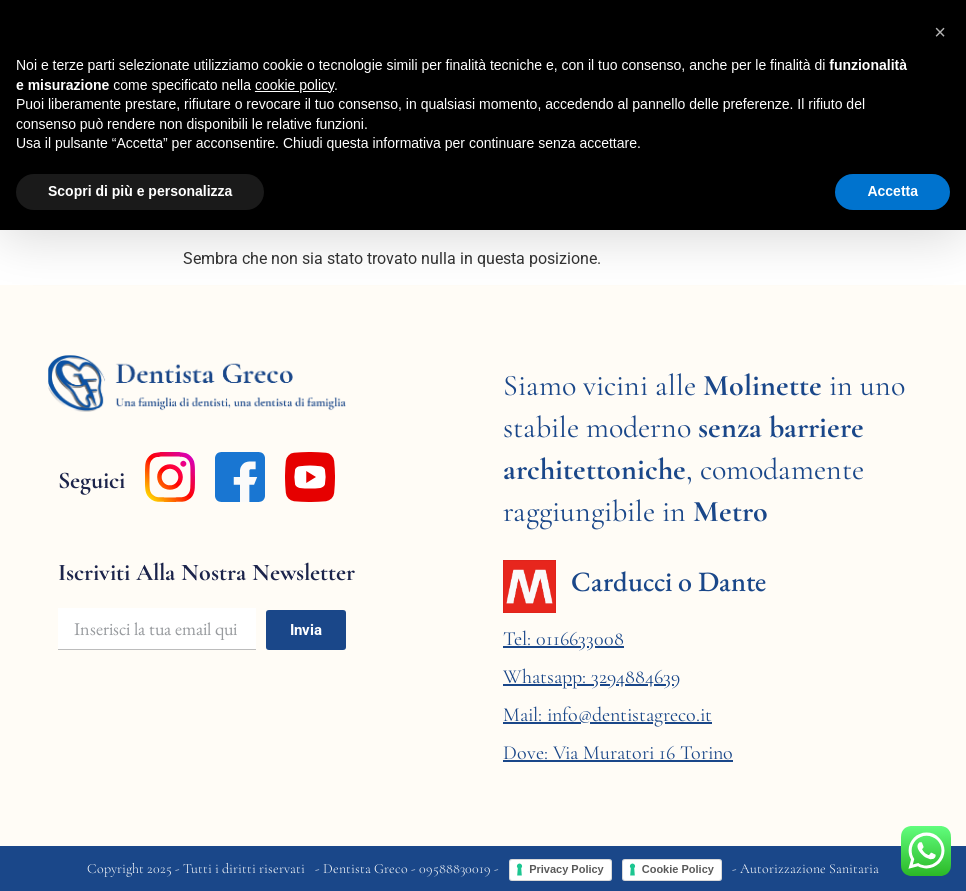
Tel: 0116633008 (563, 639)
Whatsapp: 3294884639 (591, 677)
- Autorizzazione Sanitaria (805, 868)
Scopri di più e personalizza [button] (140, 191)
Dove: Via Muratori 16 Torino (618, 753)
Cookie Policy (678, 869)
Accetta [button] (892, 191)
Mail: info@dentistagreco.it (607, 715)
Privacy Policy (566, 869)
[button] (940, 32)
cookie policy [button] (294, 85)
